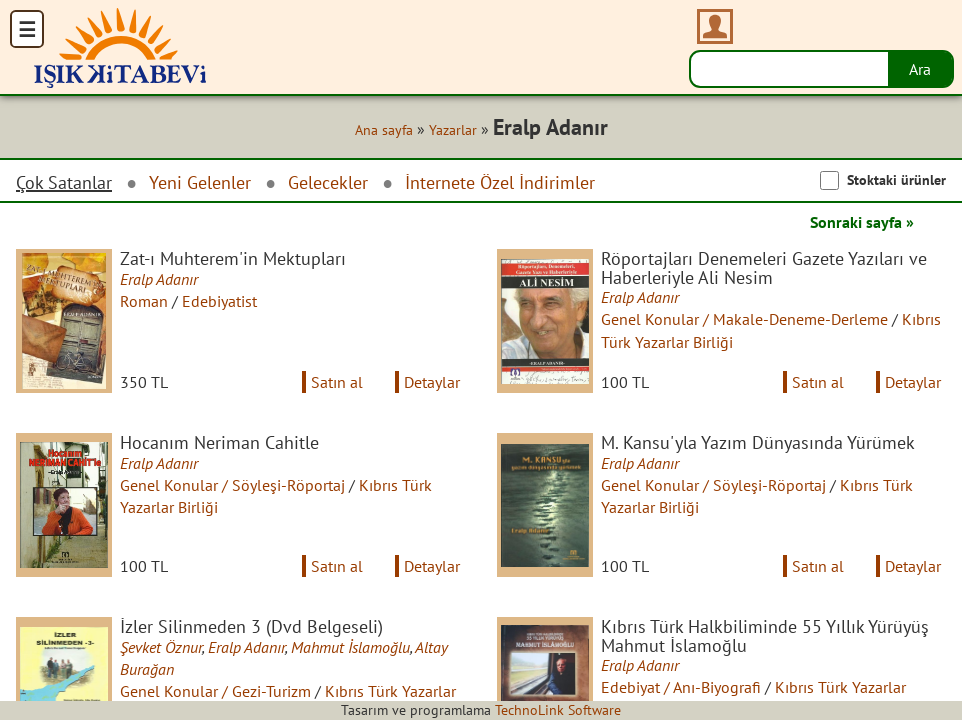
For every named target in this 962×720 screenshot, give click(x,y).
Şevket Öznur (161, 647)
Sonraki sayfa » (862, 222)
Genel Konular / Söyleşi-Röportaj (232, 485)
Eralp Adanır (159, 279)
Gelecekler (328, 182)
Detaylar (432, 382)
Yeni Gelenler (200, 182)
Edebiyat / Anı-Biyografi (681, 687)
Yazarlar (453, 130)
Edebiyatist (219, 301)
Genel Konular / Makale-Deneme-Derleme (744, 319)
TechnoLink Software (558, 710)
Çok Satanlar (64, 183)
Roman (144, 301)
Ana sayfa (384, 130)
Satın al (337, 382)
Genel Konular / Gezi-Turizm (215, 691)
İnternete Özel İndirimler (500, 182)
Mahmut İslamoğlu (350, 647)
